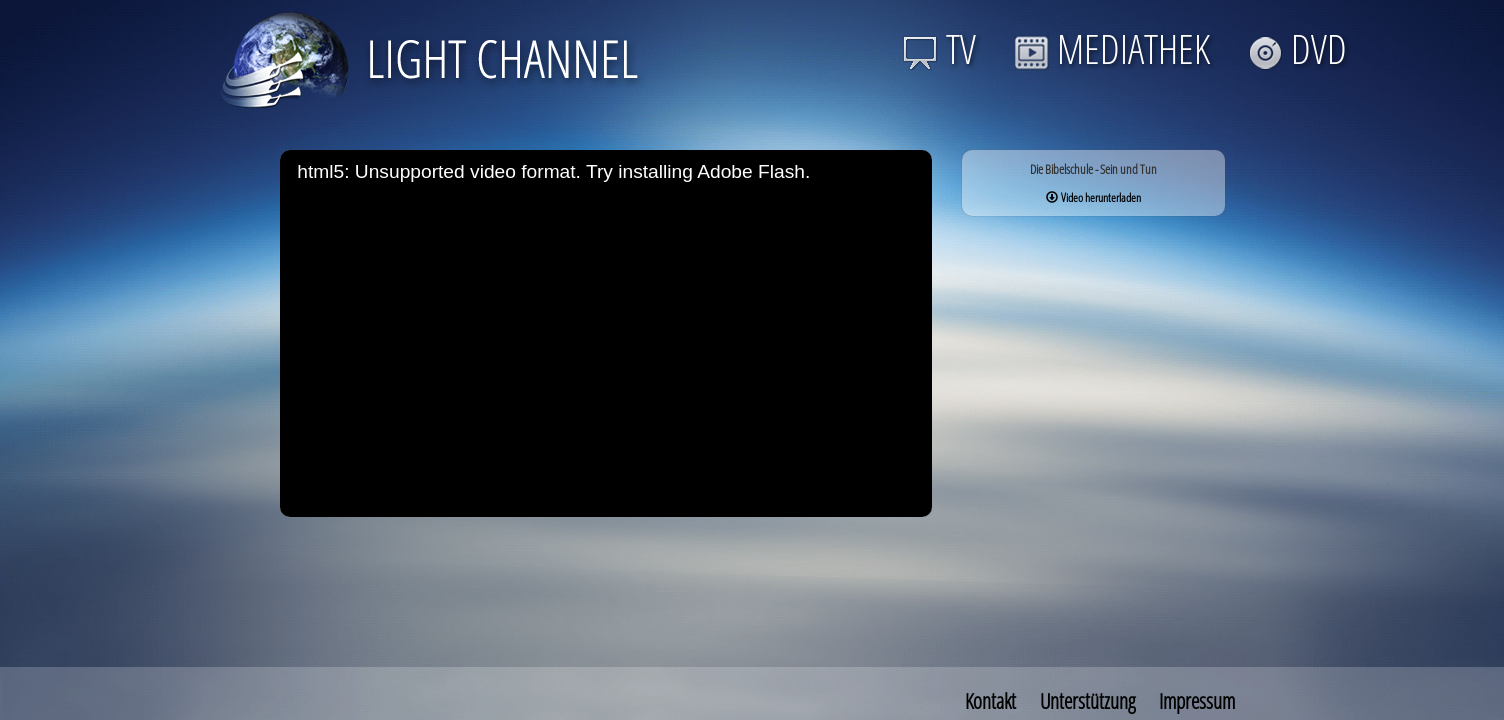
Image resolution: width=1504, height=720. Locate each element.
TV (939, 48)
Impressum (1197, 701)
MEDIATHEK (1112, 48)
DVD (1297, 48)
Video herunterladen (1093, 197)
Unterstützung (1087, 701)
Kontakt (990, 701)
